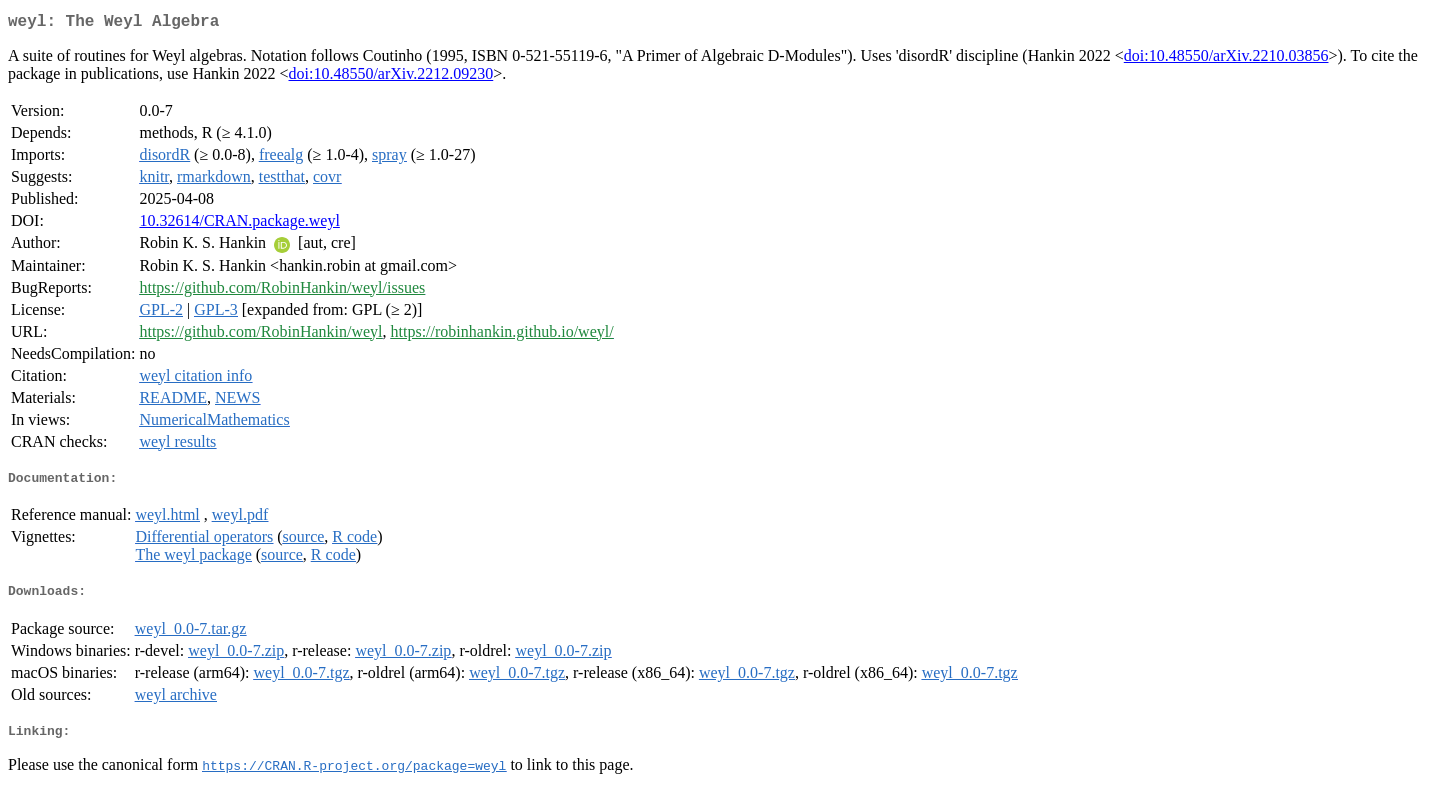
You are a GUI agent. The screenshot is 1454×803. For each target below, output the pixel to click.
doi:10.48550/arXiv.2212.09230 (391, 77)
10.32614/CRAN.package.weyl (239, 224)
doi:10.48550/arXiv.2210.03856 (1226, 59)
